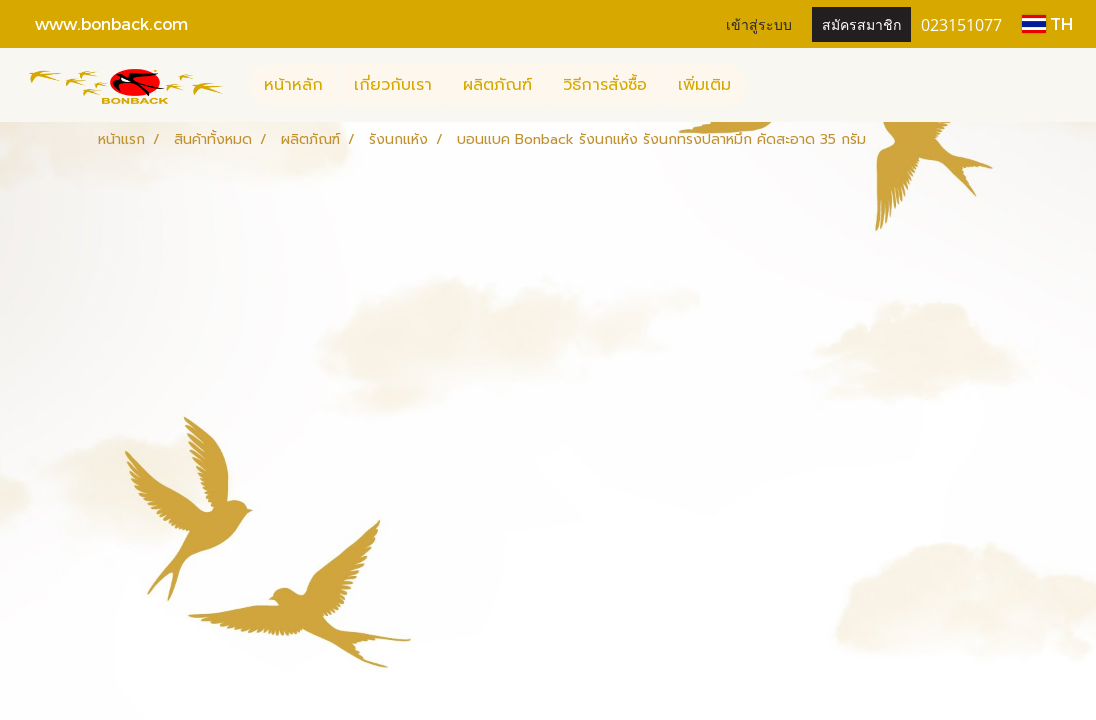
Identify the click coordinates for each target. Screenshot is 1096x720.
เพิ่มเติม (704, 85)
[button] (764, 85)
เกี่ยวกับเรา (393, 85)
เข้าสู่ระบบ (759, 23)
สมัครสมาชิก (861, 23)
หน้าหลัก (293, 85)
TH (1047, 23)
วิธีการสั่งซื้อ (605, 85)
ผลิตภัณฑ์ (497, 85)
